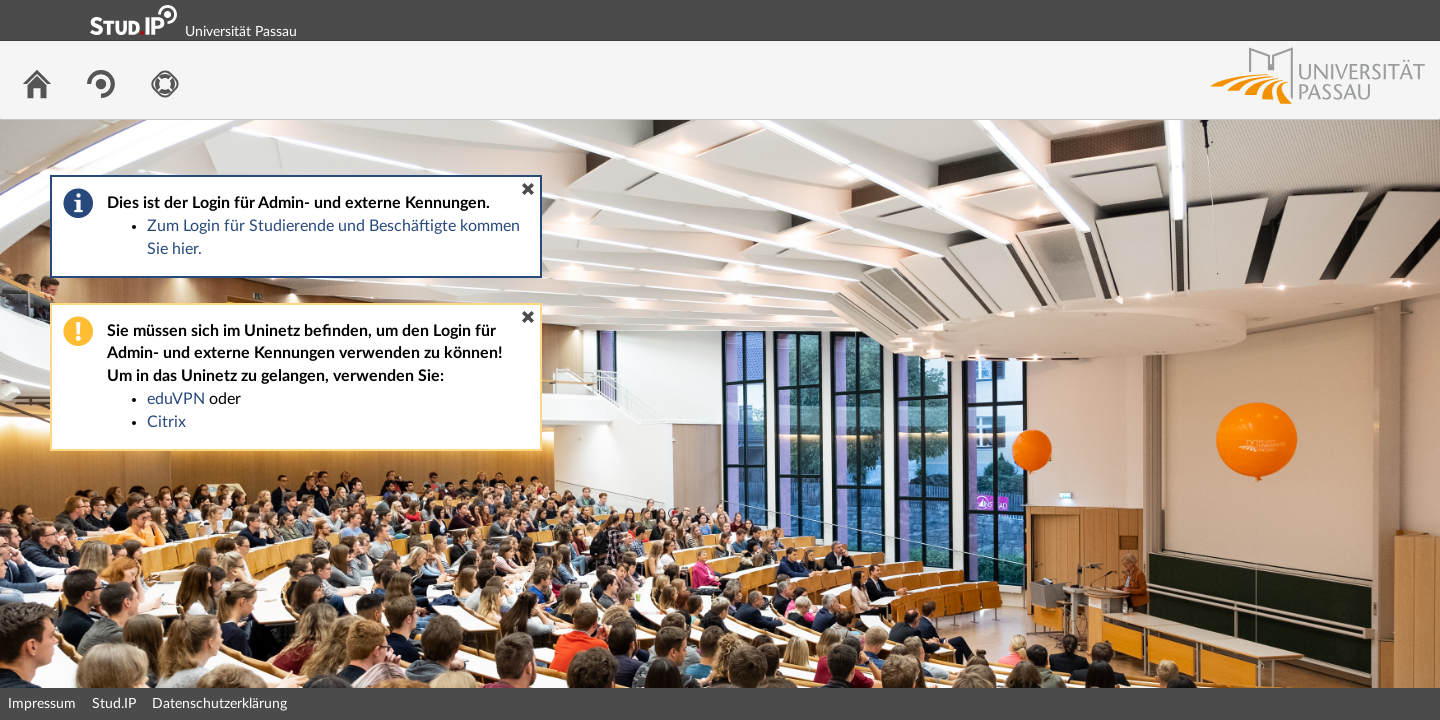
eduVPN (176, 399)
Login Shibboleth (1313, 20)
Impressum (42, 704)
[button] (528, 189)
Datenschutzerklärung (219, 704)
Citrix (166, 422)
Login (1416, 20)
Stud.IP (114, 704)
